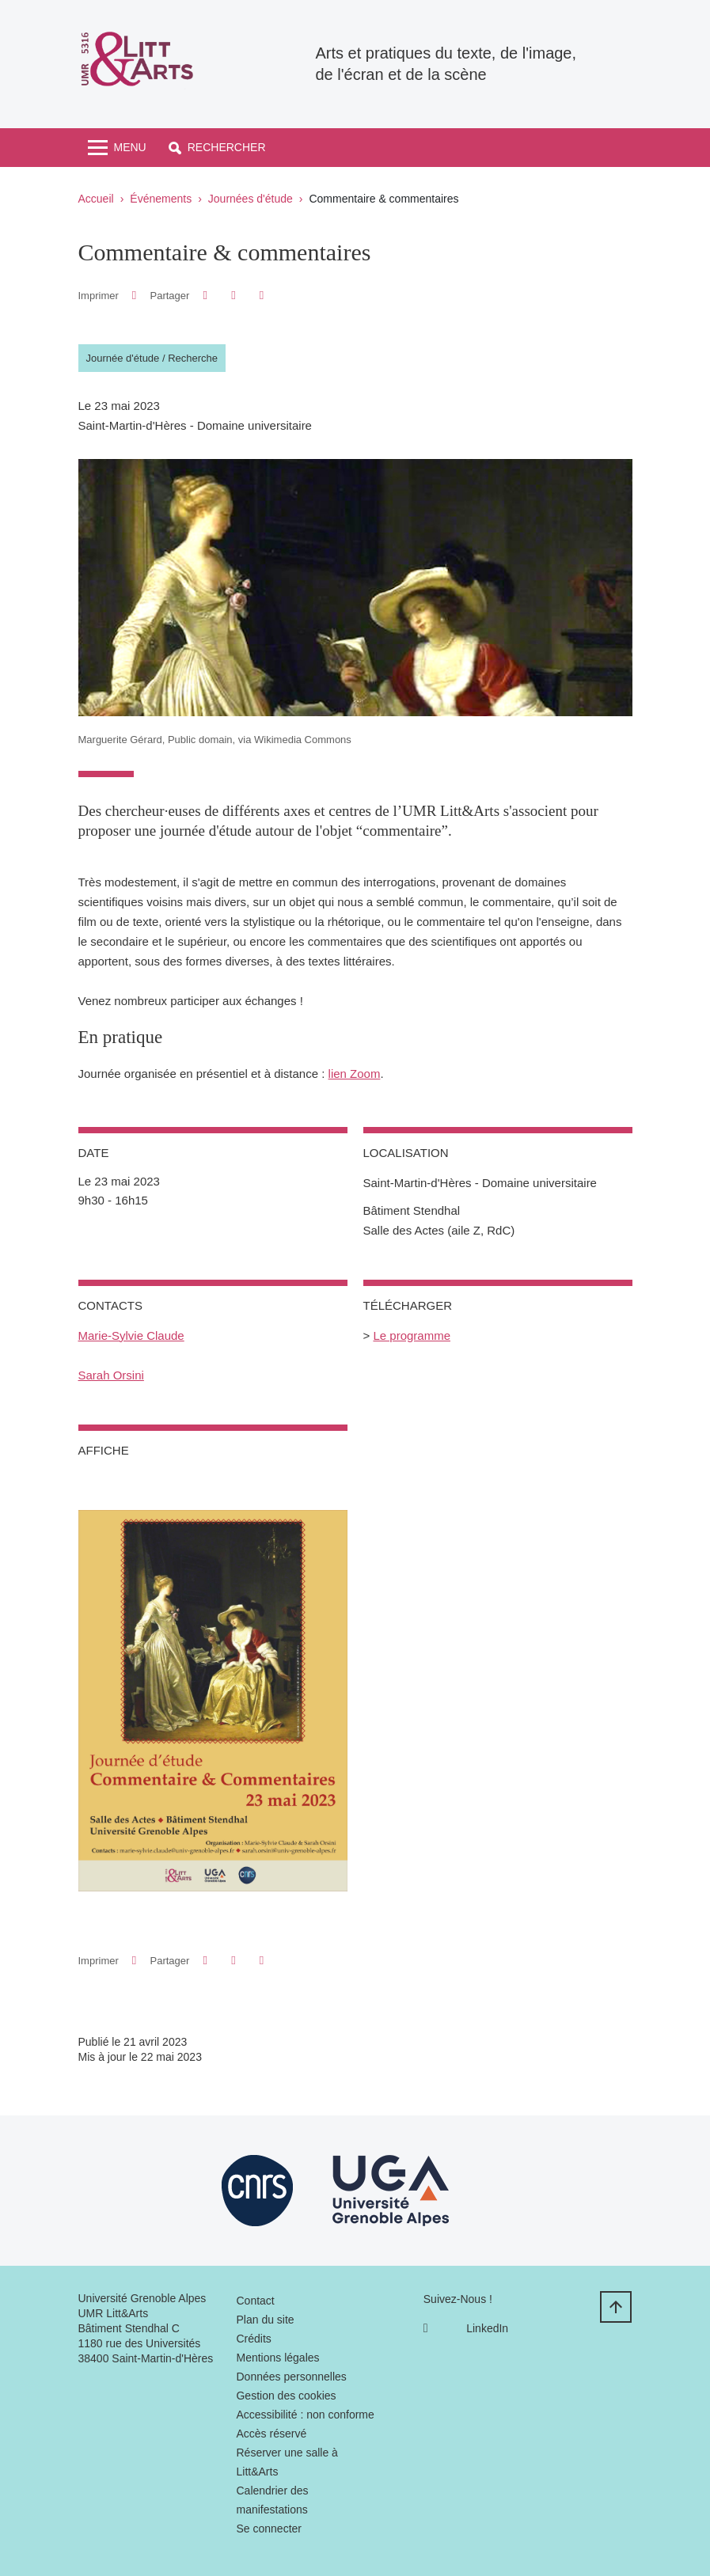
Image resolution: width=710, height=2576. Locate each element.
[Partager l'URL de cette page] (261, 295)
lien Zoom (354, 1073)
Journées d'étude (250, 198)
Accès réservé (271, 2433)
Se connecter (269, 2528)
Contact (255, 2300)
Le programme (411, 1335)
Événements (161, 198)
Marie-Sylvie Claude (131, 1335)
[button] (217, 147)
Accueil (96, 198)
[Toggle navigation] (117, 147)
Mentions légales (277, 2357)
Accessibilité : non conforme (305, 2414)
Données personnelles (291, 2376)
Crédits (253, 2338)
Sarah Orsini (111, 1375)
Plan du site (265, 2319)
